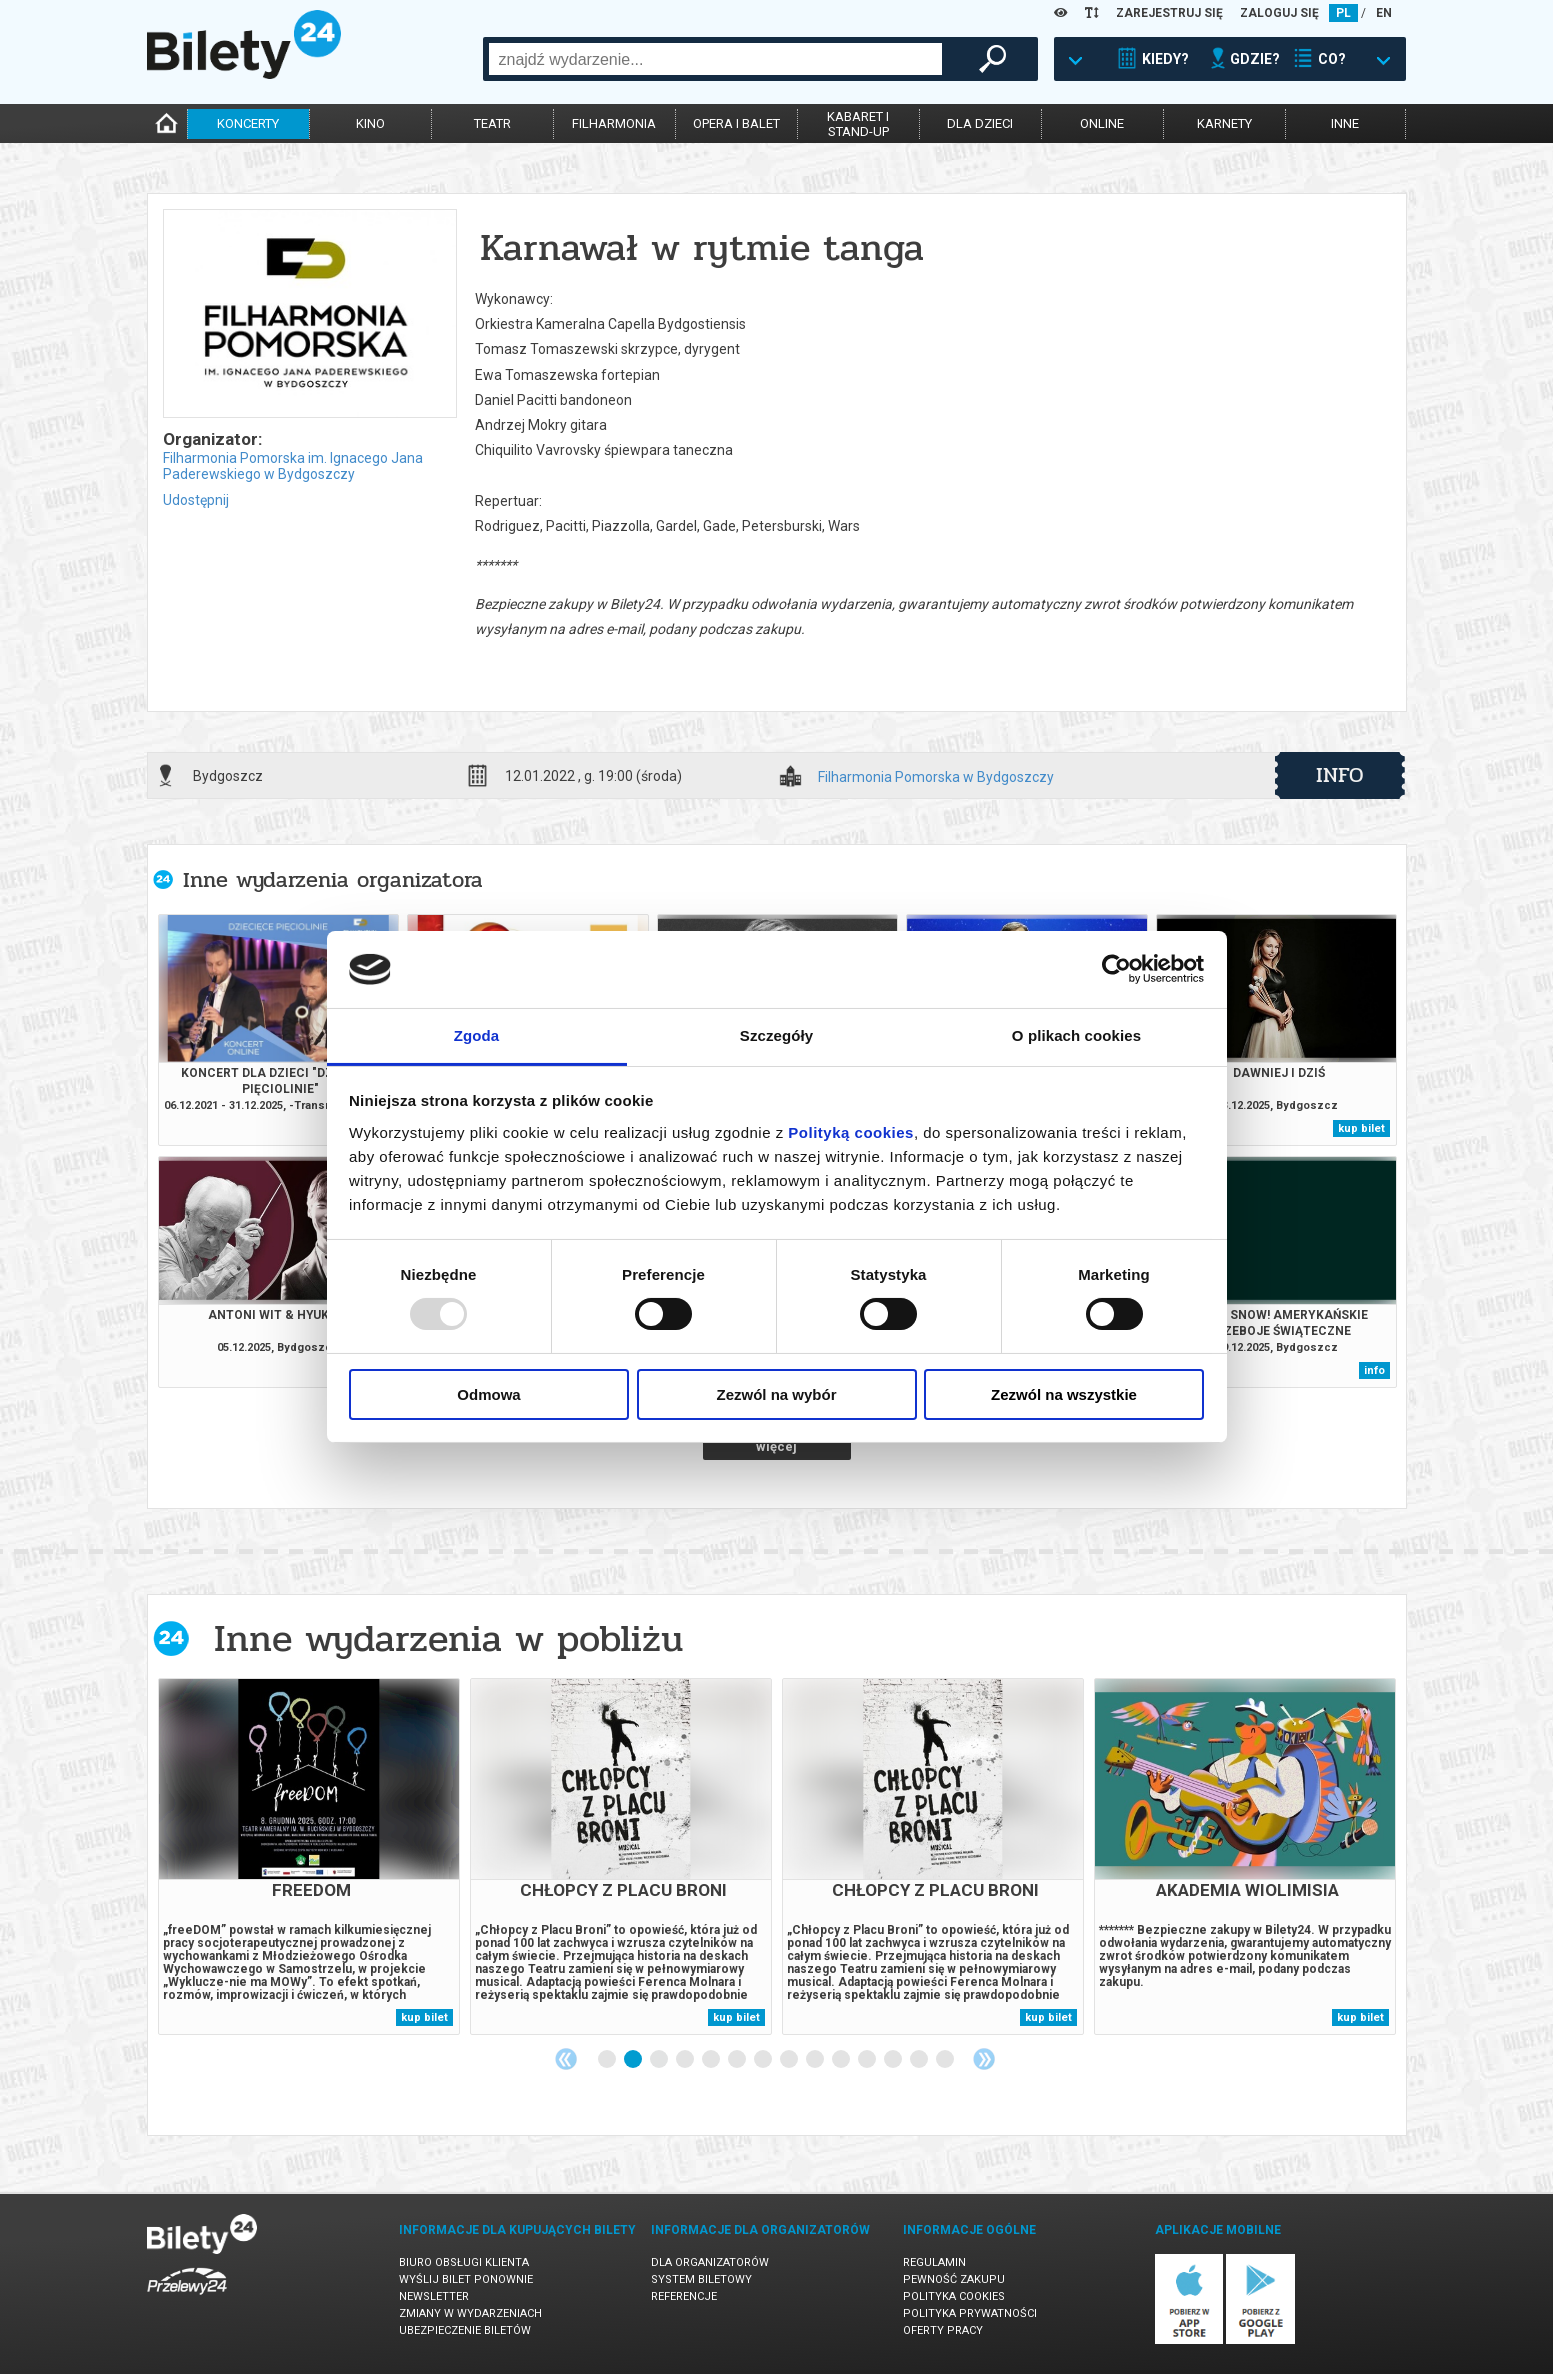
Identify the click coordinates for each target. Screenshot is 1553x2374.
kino (370, 123)
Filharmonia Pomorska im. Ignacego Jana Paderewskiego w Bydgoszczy (293, 466)
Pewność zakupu (954, 2279)
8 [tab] (790, 2060)
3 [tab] (660, 2060)
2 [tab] (634, 2060)
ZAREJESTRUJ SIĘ (1169, 13)
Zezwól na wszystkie (1064, 1394)
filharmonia (614, 123)
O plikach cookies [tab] (1076, 1035)
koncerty (248, 123)
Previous (566, 2059)
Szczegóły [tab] (776, 1035)
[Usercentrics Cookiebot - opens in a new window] (1116, 969)
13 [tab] (920, 2060)
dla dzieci (980, 123)
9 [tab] (816, 2060)
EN (1384, 13)
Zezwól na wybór (776, 1394)
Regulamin (934, 2262)
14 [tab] (946, 2060)
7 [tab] (764, 2060)
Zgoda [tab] (477, 1035)
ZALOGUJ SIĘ (1279, 13)
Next (984, 2059)
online (1102, 123)
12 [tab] (894, 2060)
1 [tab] (608, 2060)
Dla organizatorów (710, 2262)
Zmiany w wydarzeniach (470, 2313)
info (1340, 775)
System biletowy (701, 2279)
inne (1345, 123)
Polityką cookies (851, 1132)
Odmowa (488, 1394)
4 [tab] (686, 2060)
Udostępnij (196, 500)
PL (1343, 13)
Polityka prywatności (970, 2313)
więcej (776, 1446)
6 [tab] (738, 2060)
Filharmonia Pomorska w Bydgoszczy (936, 777)
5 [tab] (712, 2060)
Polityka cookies (954, 2296)
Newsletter (434, 2296)
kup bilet (1361, 1128)
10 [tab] (842, 2060)
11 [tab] (868, 2060)
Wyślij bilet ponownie (466, 2279)
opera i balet (736, 123)
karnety (1224, 123)
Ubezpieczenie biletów (465, 2330)
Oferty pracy (943, 2330)
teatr (492, 123)
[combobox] (715, 59)
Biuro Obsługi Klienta (464, 2262)
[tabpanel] (309, 1856)
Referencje (684, 2296)
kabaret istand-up (858, 124)
